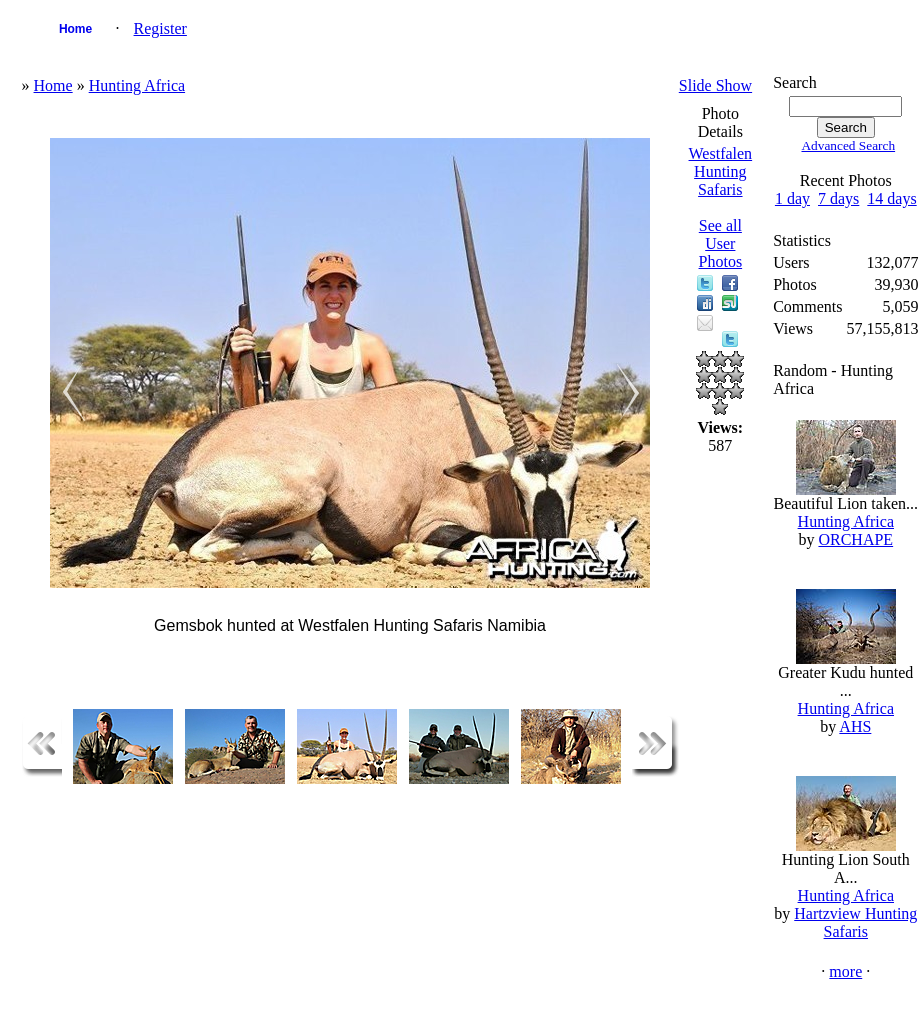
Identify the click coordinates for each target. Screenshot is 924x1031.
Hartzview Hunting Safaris (855, 922)
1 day (792, 198)
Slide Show (715, 85)
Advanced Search (848, 145)
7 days (838, 198)
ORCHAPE (855, 539)
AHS (855, 726)
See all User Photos (721, 243)
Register (160, 28)
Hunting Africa (137, 85)
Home (75, 29)
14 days (891, 198)
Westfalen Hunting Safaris (721, 171)
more (845, 971)
